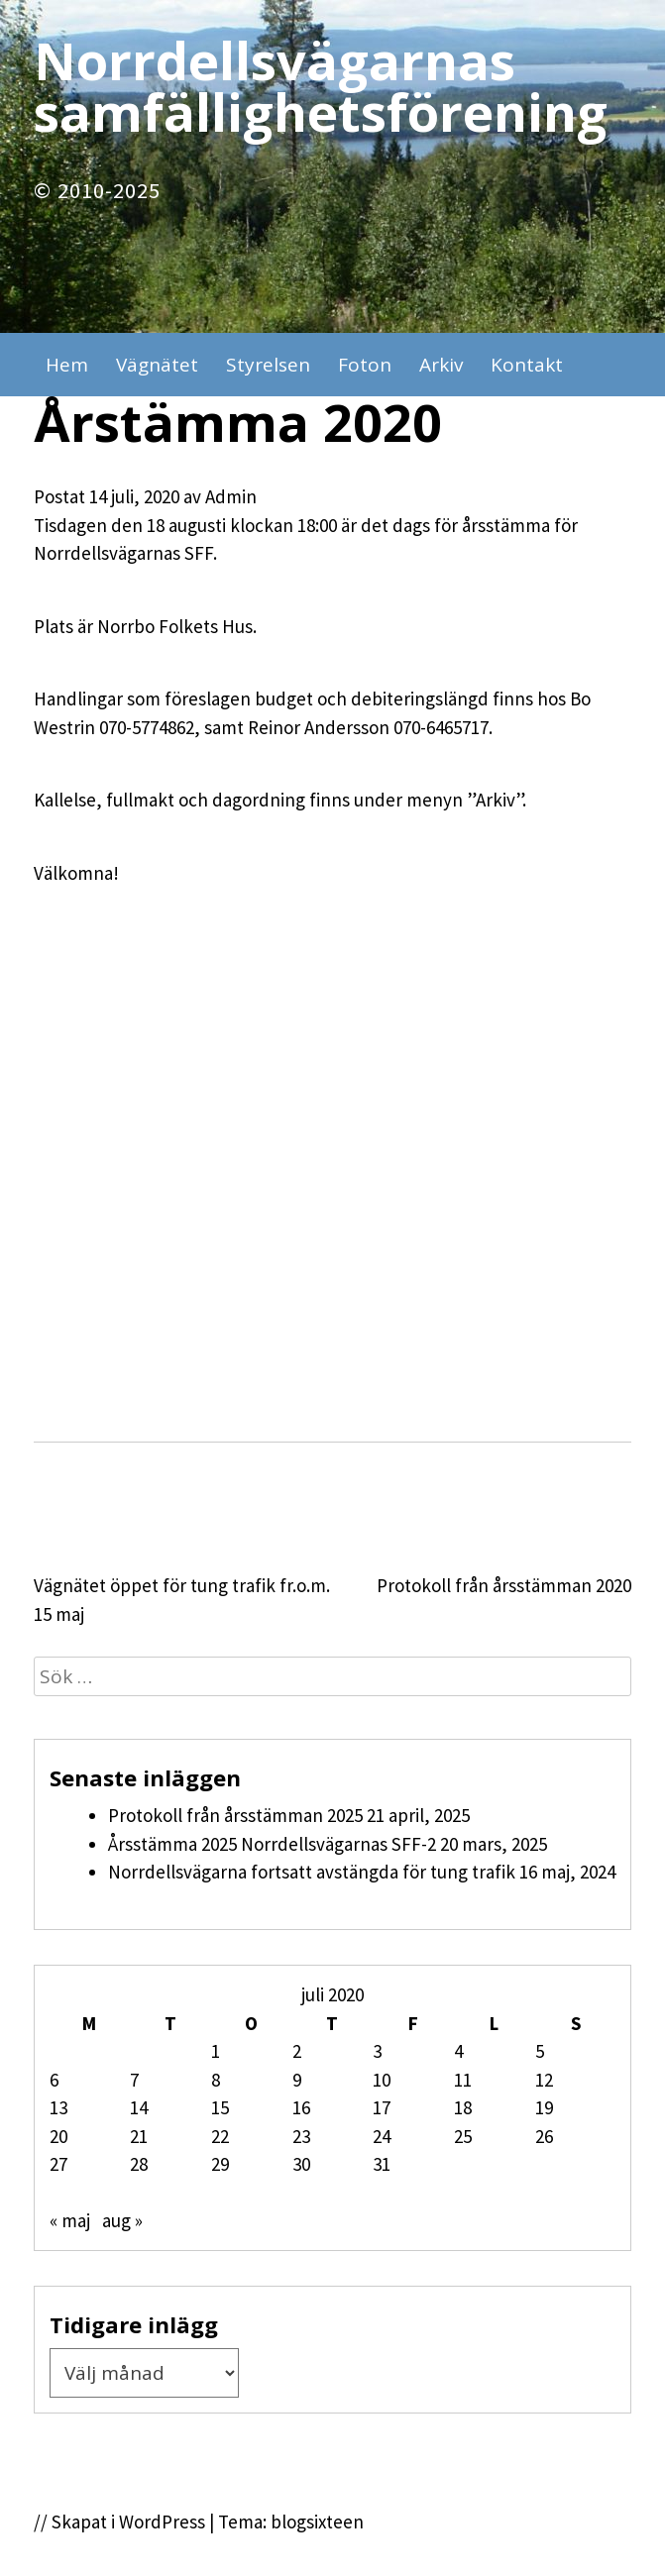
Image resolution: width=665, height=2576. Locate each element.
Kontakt (527, 364)
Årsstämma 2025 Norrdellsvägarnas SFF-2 (272, 1844)
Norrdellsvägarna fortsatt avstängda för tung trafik (311, 1871)
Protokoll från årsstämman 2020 (504, 1585)
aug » (122, 2220)
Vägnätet (157, 364)
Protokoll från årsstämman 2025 (235, 1815)
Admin (231, 496)
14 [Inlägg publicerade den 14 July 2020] (139, 2107)
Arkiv (441, 364)
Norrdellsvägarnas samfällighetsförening (321, 86)
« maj (70, 2220)
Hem (67, 364)
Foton (364, 364)
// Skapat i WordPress (119, 2521)
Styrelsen (268, 364)
